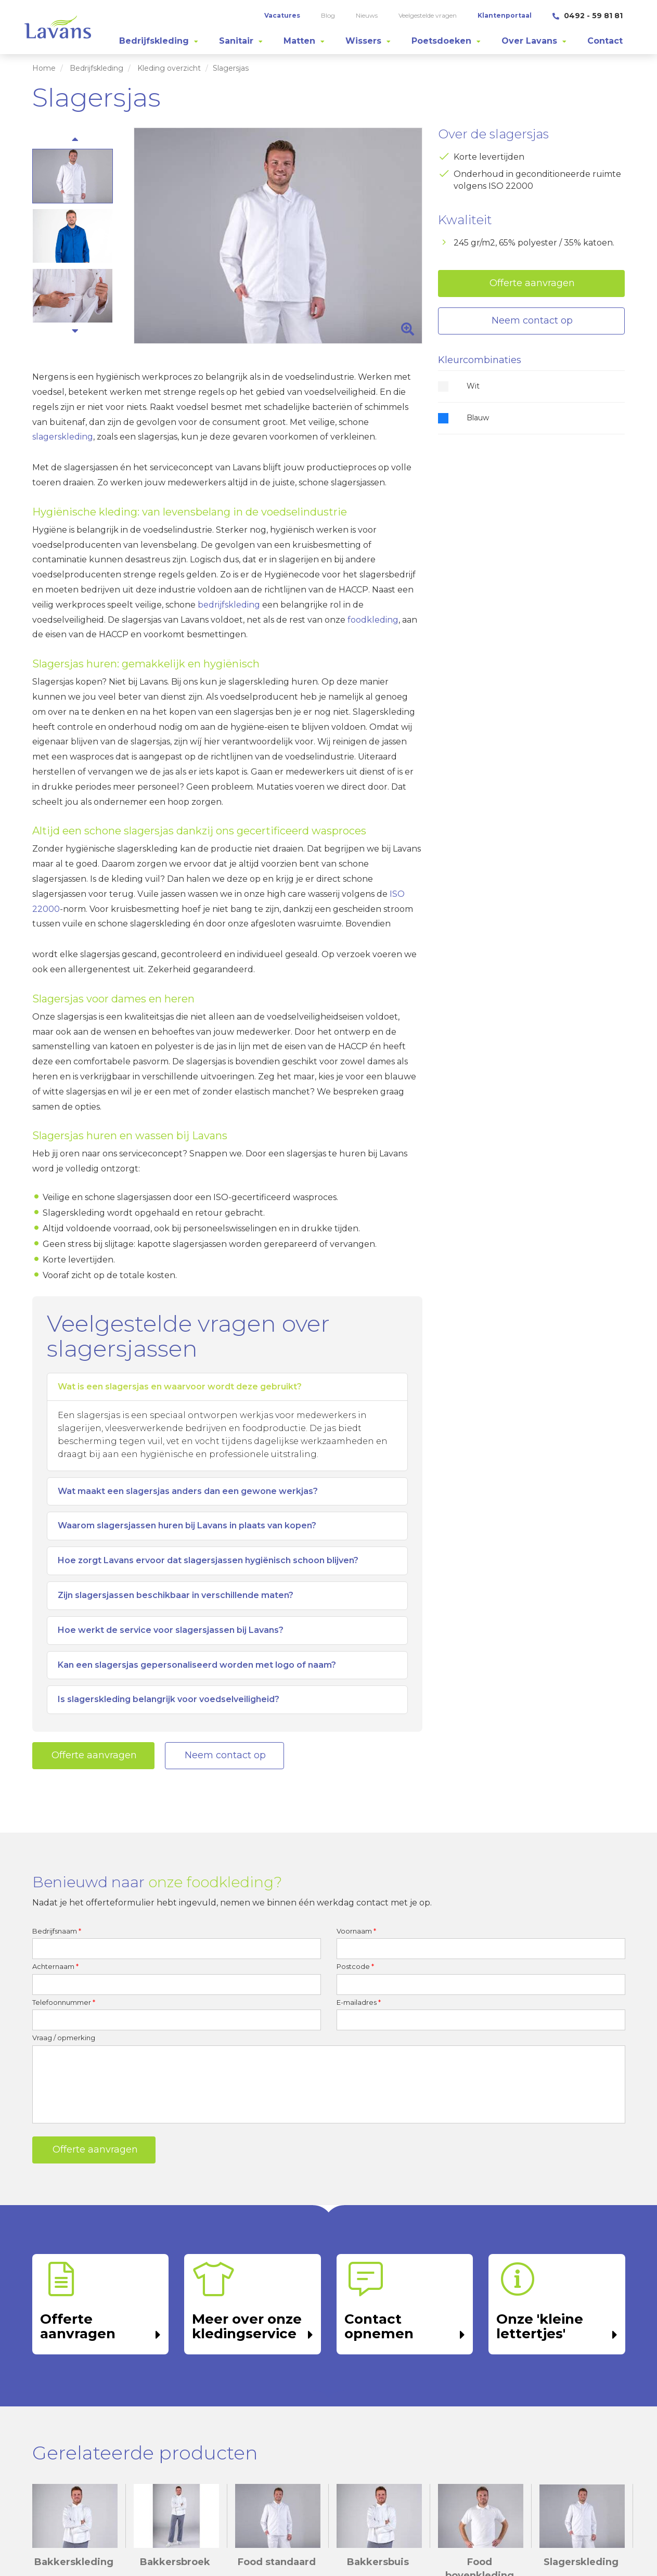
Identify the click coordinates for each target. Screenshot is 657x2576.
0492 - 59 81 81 (587, 15)
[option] (278, 235)
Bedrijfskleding (96, 68)
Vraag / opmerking (63, 2037)
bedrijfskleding (229, 605)
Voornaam (356, 1931)
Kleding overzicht (169, 68)
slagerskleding (62, 437)
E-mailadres (359, 2002)
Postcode (355, 1966)
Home (44, 68)
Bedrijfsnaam (56, 1931)
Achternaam (55, 1966)
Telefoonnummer (63, 2002)
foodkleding (372, 620)
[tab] (159, 41)
